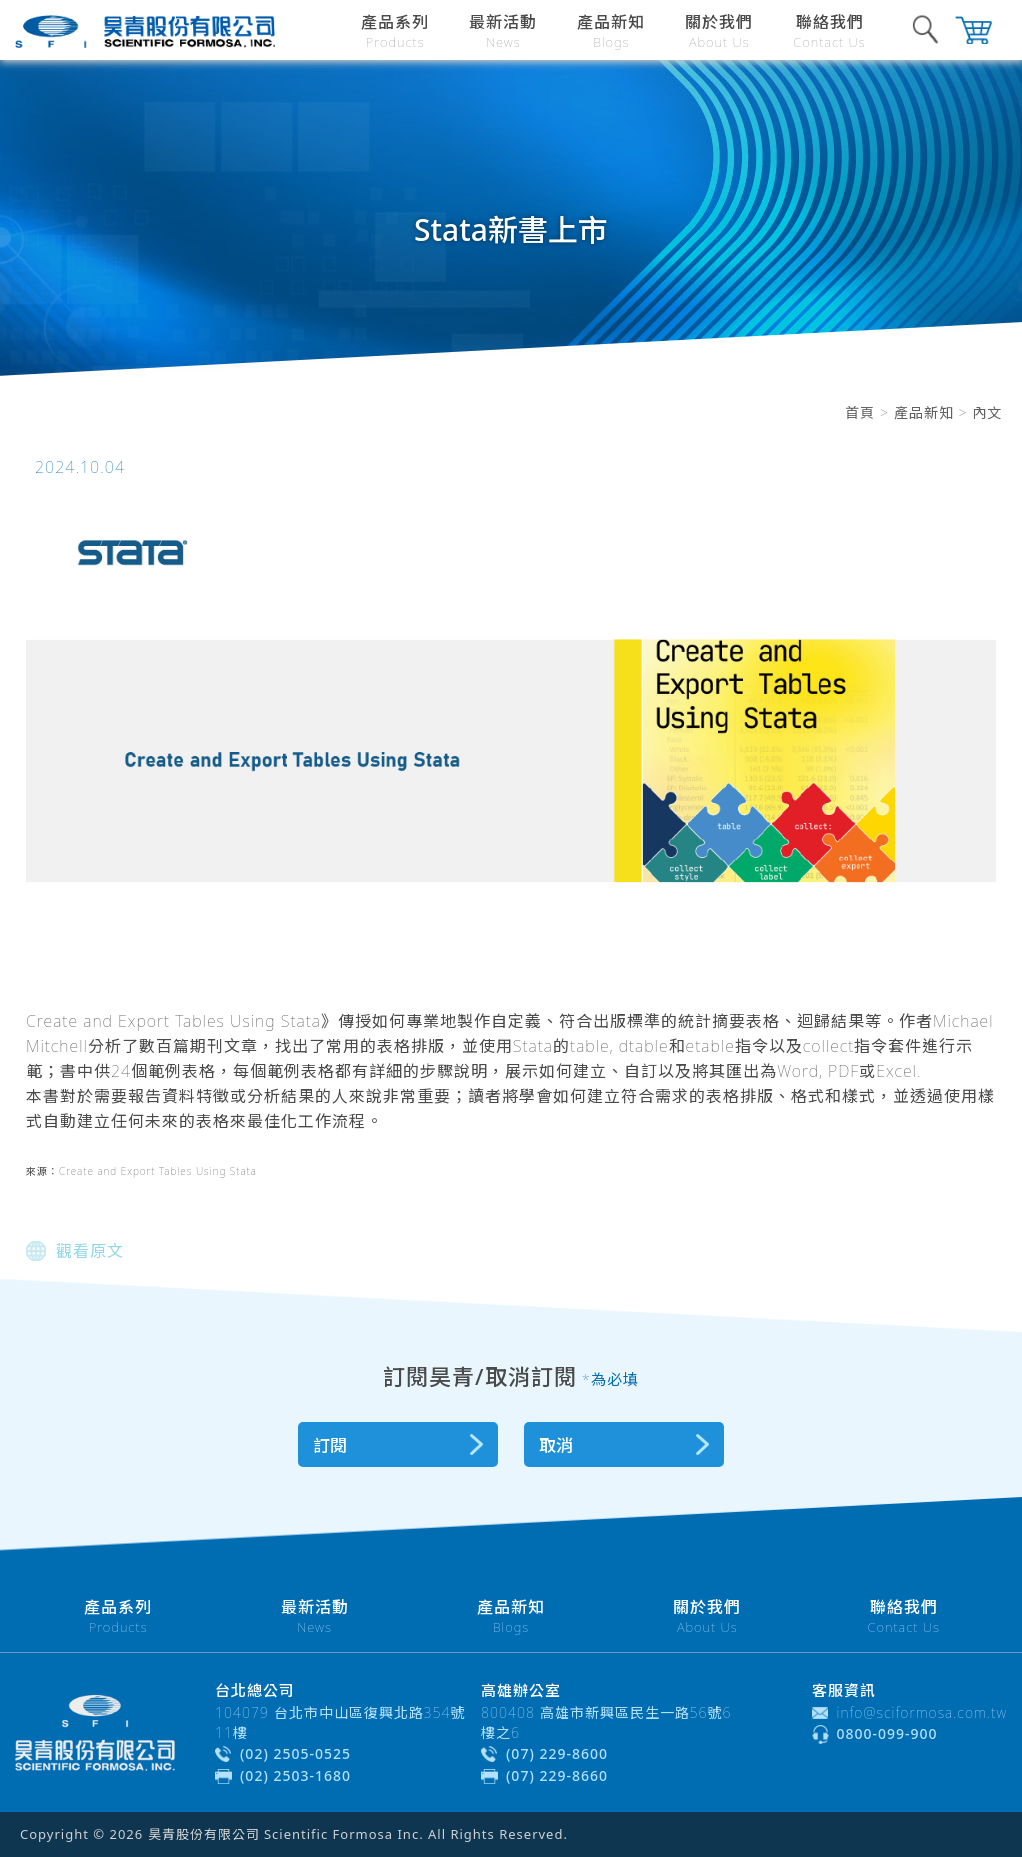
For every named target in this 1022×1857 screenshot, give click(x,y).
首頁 (860, 412)
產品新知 (924, 412)
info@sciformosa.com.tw (922, 1712)
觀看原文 (90, 1251)
